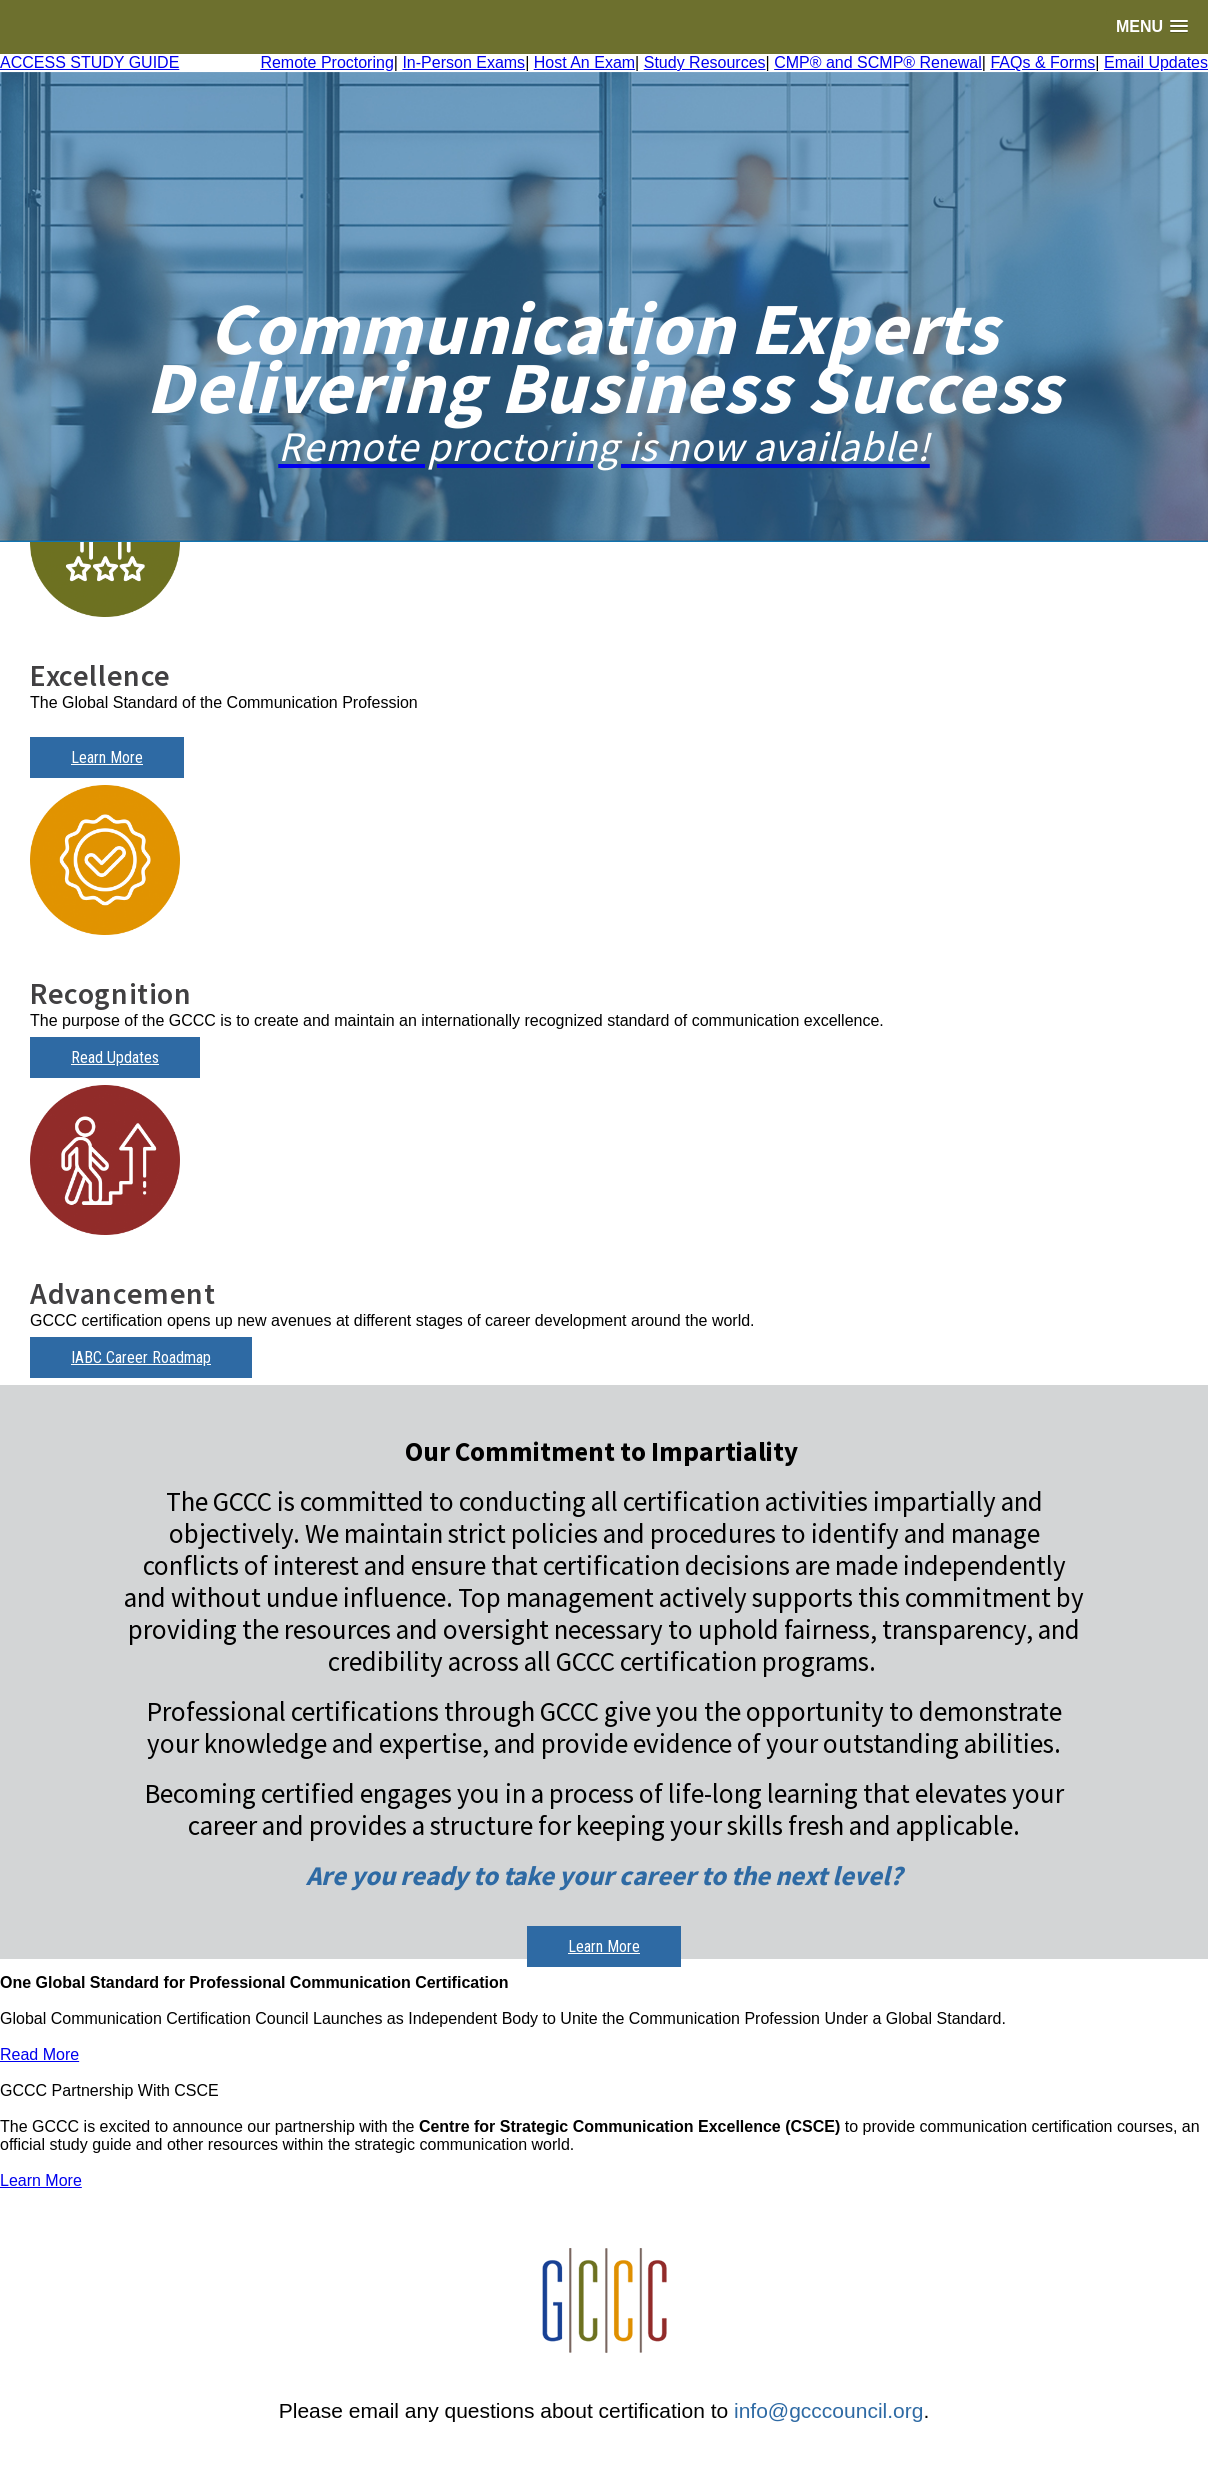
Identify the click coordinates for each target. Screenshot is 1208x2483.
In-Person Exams (463, 62)
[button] (1152, 26)
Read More (39, 2054)
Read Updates (115, 1057)
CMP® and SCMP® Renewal (878, 62)
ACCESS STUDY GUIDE (89, 62)
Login (603, 2460)
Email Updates (1156, 62)
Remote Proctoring (326, 62)
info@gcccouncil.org (828, 2410)
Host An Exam (584, 62)
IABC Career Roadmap (141, 1357)
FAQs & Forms (1042, 62)
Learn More (107, 757)
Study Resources (705, 62)
